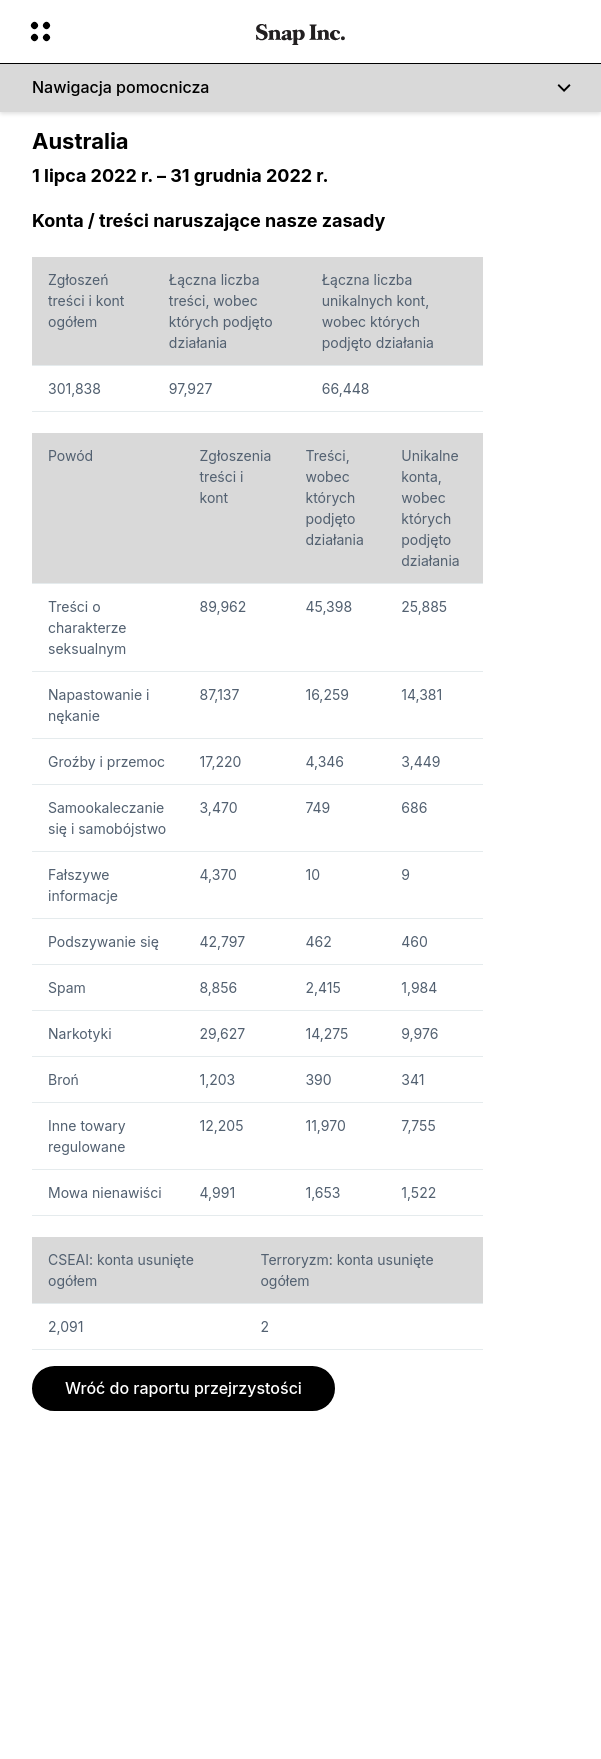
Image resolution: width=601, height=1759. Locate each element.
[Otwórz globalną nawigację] (130, 32)
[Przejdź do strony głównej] (300, 32)
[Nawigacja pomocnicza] (300, 88)
